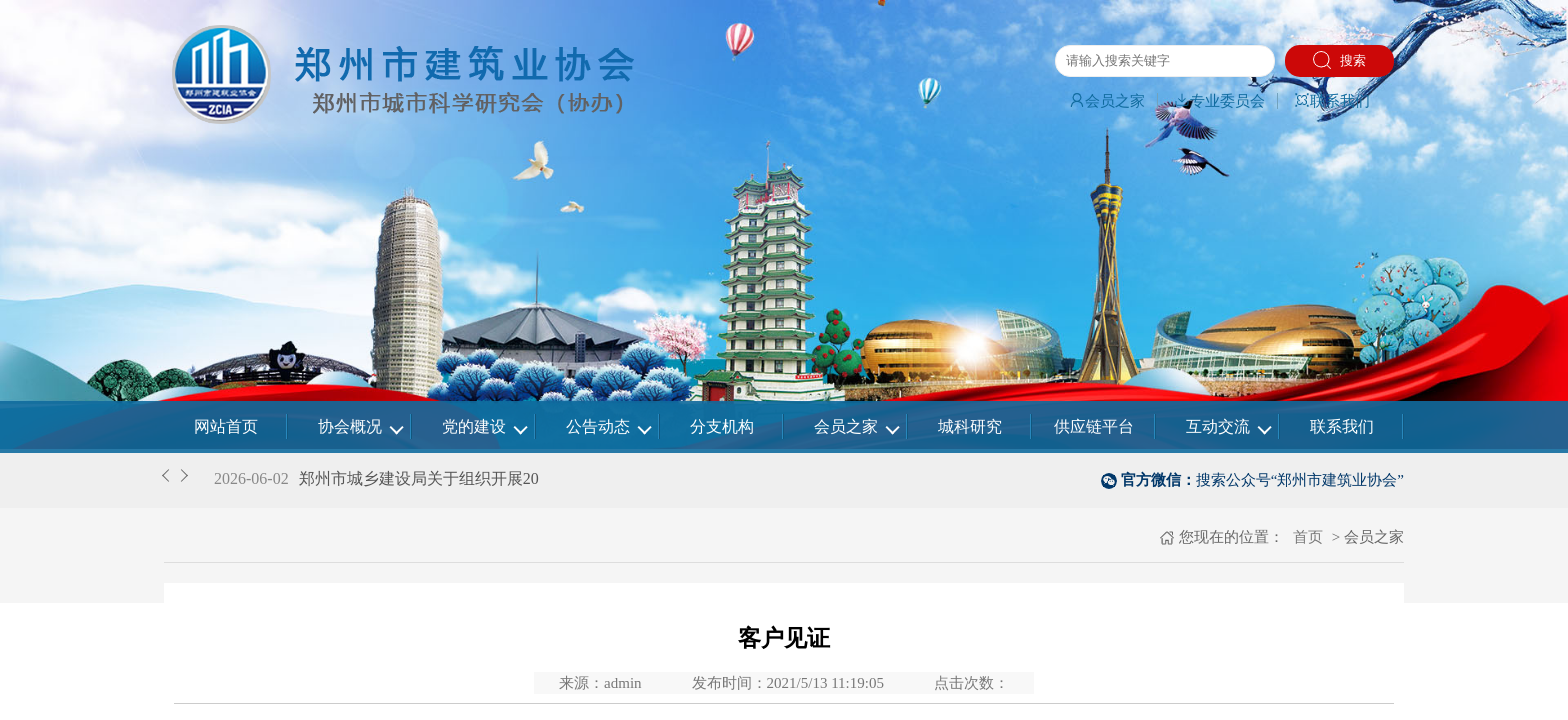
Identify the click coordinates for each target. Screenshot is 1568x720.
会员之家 (1107, 101)
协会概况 (350, 426)
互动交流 (1218, 426)
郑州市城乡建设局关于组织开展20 (419, 478)
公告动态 (598, 426)
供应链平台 (1094, 426)
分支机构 (722, 426)
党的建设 (474, 426)
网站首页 (226, 426)
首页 (1306, 537)
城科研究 (970, 426)
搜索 (1339, 60)
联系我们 (1332, 101)
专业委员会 (1219, 101)
